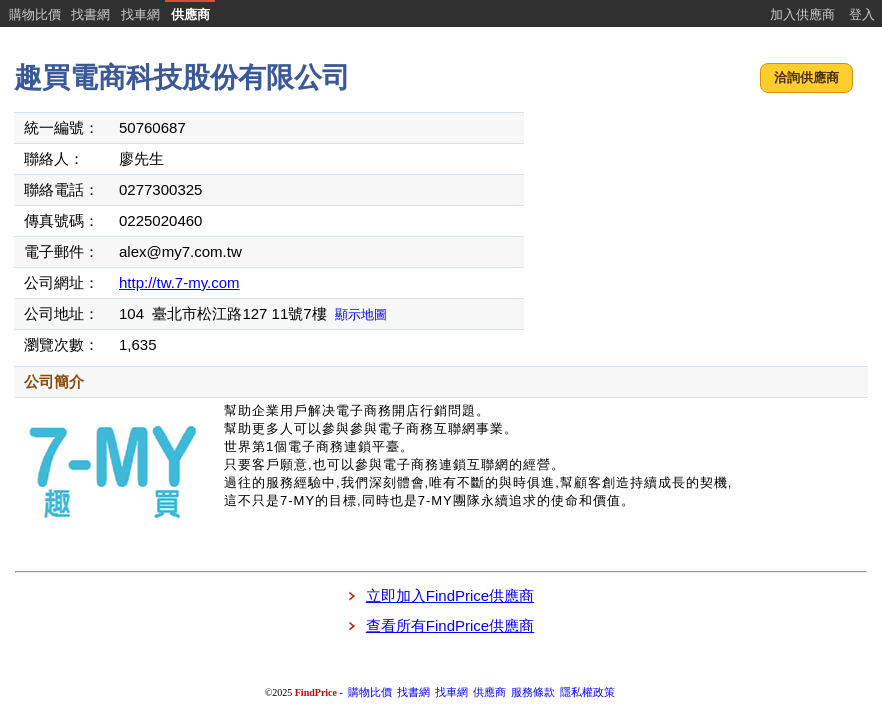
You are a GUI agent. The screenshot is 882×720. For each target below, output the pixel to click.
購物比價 (35, 14)
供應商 (190, 14)
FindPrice (316, 692)
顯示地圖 (361, 314)
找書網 (90, 14)
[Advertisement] (698, 235)
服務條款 (533, 692)
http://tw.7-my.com (179, 282)
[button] (806, 78)
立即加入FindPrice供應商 (450, 595)
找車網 (140, 14)
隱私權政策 (587, 692)
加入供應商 (802, 14)
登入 (862, 14)
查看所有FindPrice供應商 (450, 625)
